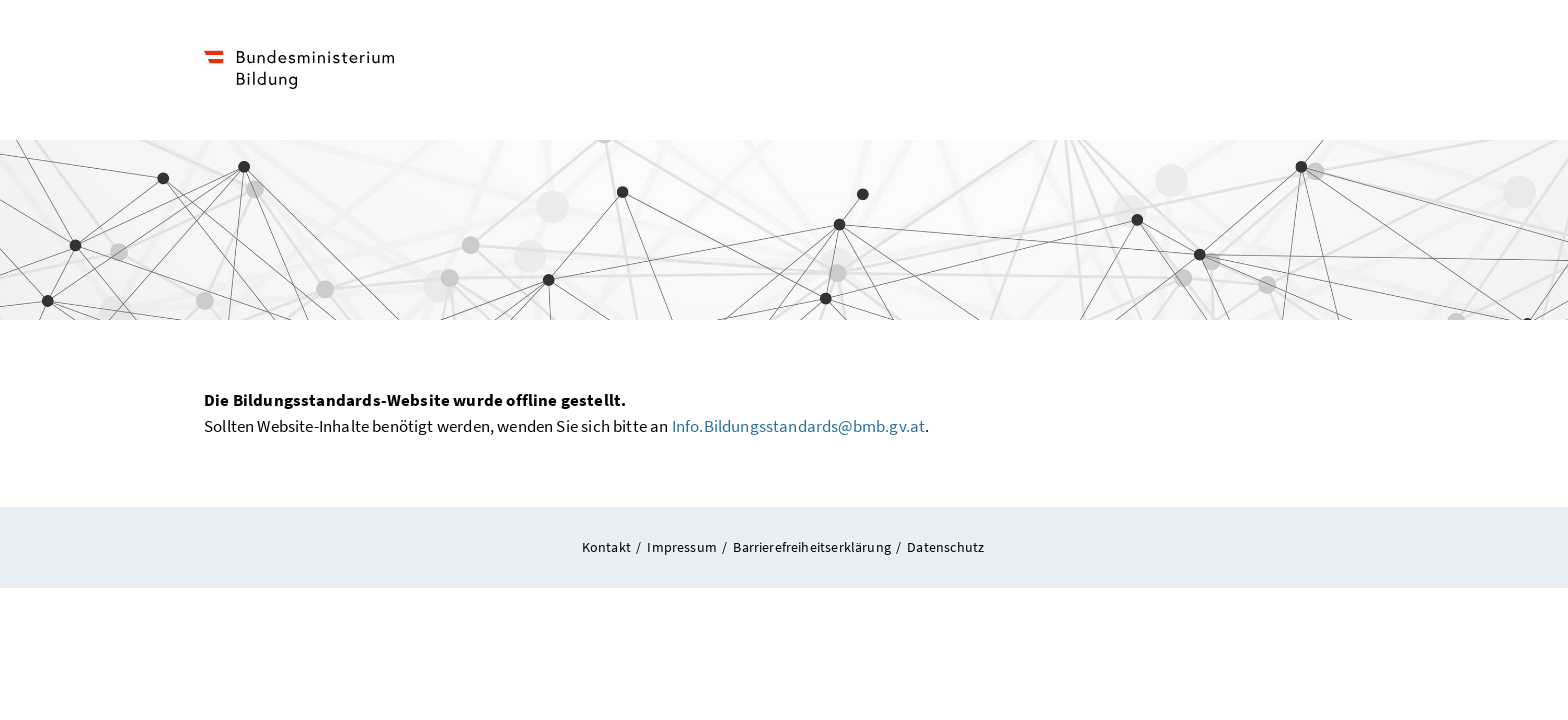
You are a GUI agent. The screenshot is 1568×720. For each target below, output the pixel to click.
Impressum (683, 547)
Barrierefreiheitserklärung (813, 547)
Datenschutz (946, 546)
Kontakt (607, 547)
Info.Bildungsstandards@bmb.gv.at (799, 426)
